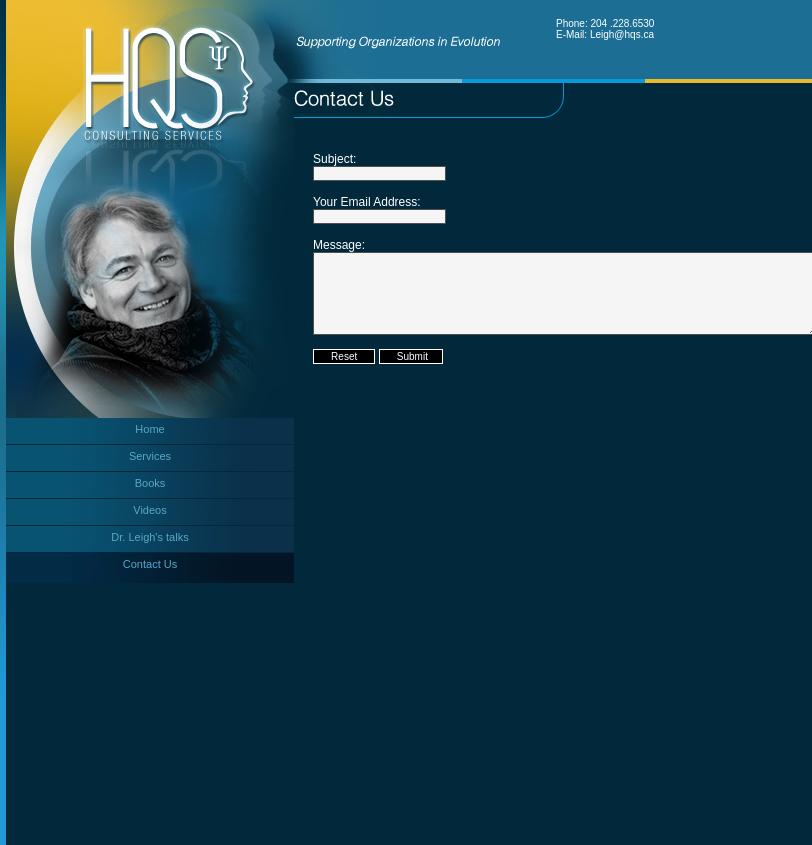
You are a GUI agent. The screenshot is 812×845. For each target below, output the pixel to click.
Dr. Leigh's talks (149, 537)
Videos (149, 510)
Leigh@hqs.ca (622, 34)
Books (150, 483)
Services (150, 456)
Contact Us (150, 564)
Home (149, 429)
